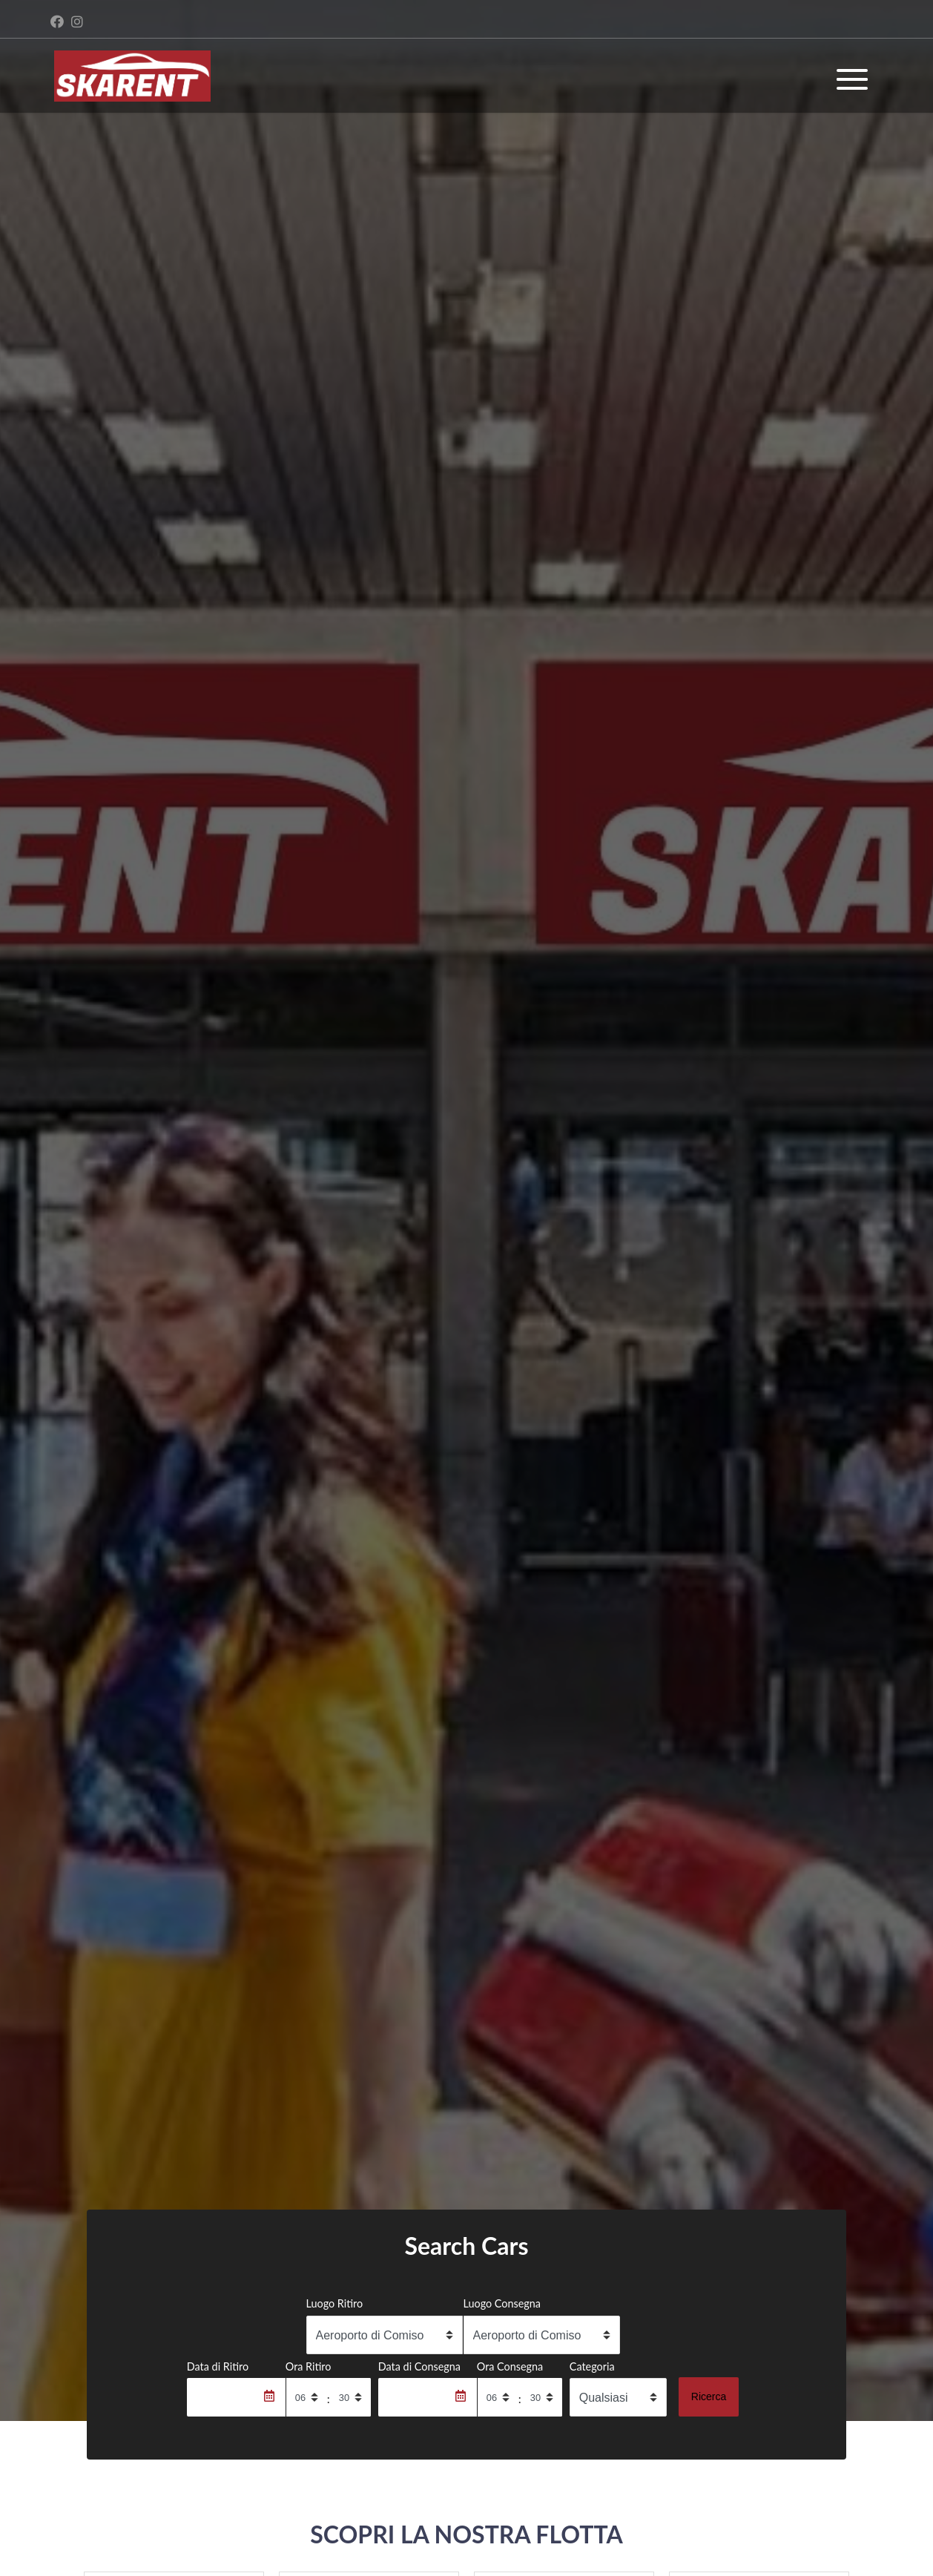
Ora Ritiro (309, 2366)
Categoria (592, 2366)
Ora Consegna (510, 2366)
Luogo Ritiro (334, 2303)
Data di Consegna (419, 2366)
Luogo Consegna (502, 2303)
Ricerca (708, 2396)
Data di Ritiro (217, 2366)
